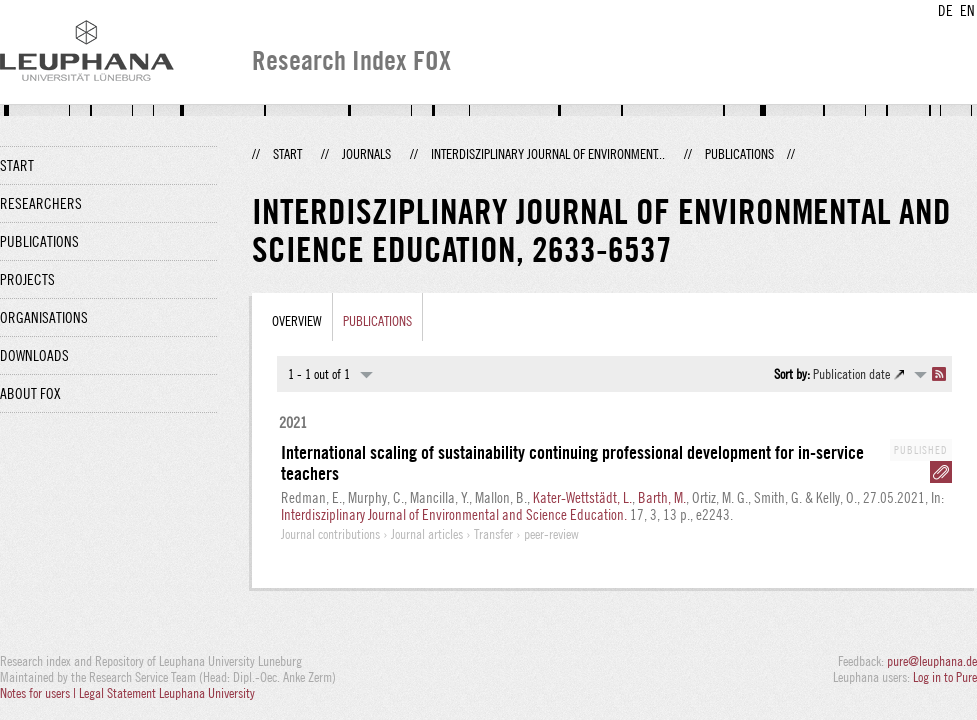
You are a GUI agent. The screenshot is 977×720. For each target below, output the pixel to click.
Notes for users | (39, 693)
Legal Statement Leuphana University (167, 693)
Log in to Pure (945, 677)
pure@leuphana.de (932, 661)
